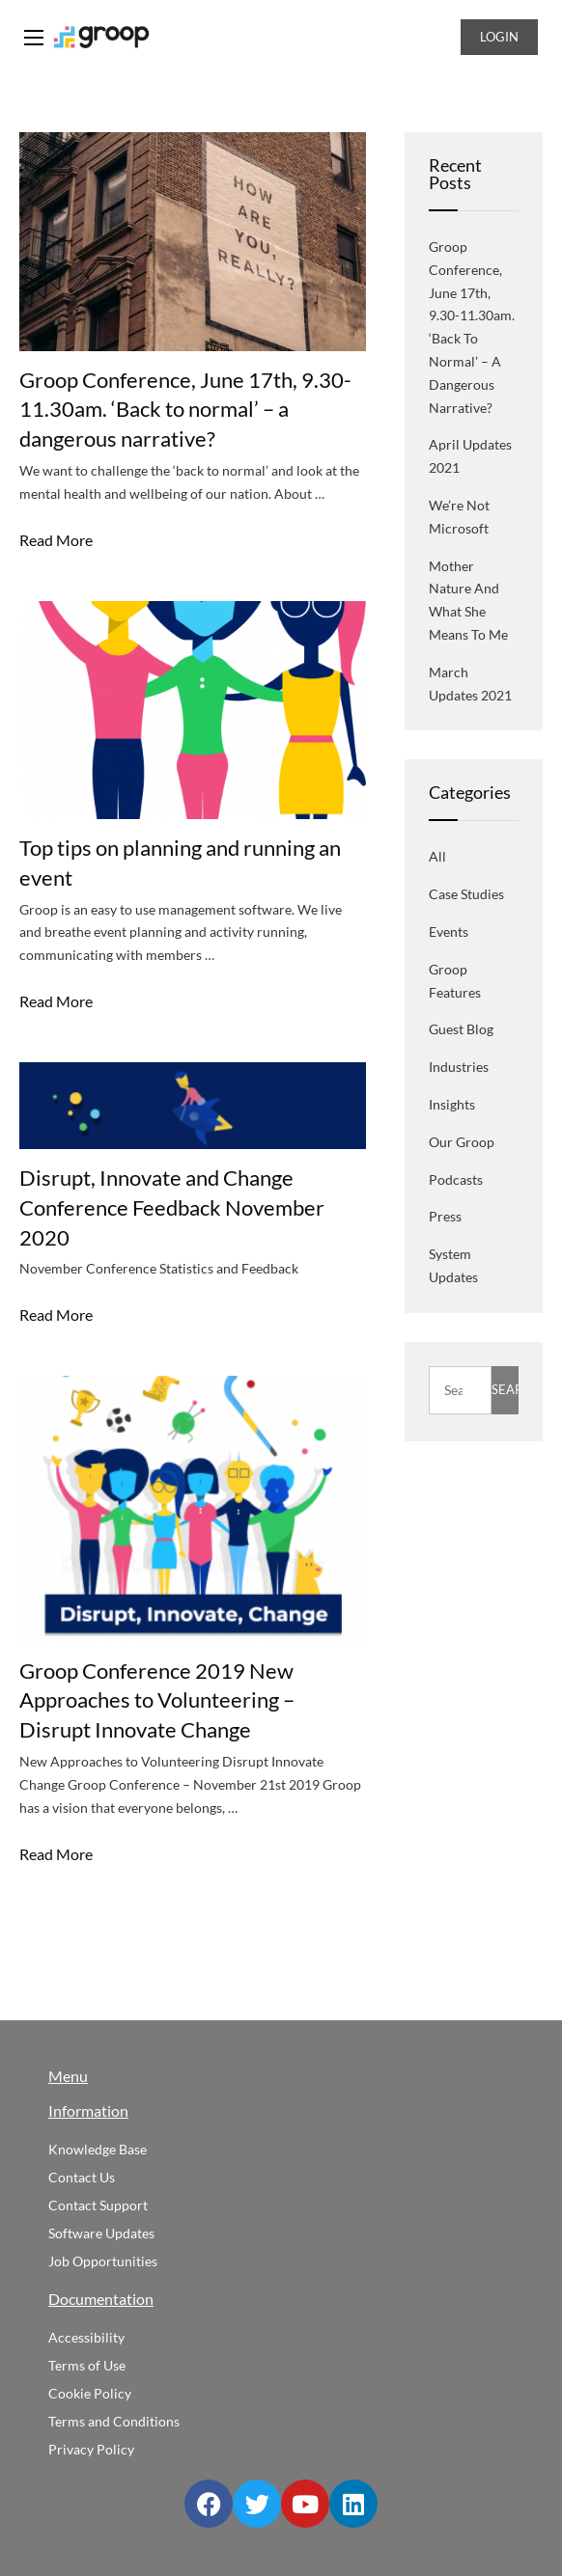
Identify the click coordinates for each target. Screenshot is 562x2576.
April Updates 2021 (470, 456)
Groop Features (455, 980)
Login (499, 36)
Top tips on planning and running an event (180, 863)
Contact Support (98, 2205)
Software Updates (101, 2233)
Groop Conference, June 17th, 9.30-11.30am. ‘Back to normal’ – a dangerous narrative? (185, 409)
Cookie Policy (89, 2393)
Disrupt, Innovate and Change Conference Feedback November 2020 (171, 1207)
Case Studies (466, 894)
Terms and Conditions (114, 2421)
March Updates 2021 (470, 683)
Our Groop (461, 1142)
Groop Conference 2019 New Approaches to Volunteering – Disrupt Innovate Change (157, 1700)
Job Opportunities (102, 2261)
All (437, 856)
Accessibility (86, 2337)
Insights (452, 1104)
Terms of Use (87, 2365)
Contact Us (81, 2177)
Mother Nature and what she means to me (468, 600)
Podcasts (456, 1179)
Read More (56, 540)
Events (448, 931)
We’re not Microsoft (459, 516)
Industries (459, 1066)
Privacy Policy (91, 2449)
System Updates (453, 1265)
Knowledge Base (97, 2149)
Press (445, 1216)
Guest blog (461, 1029)
